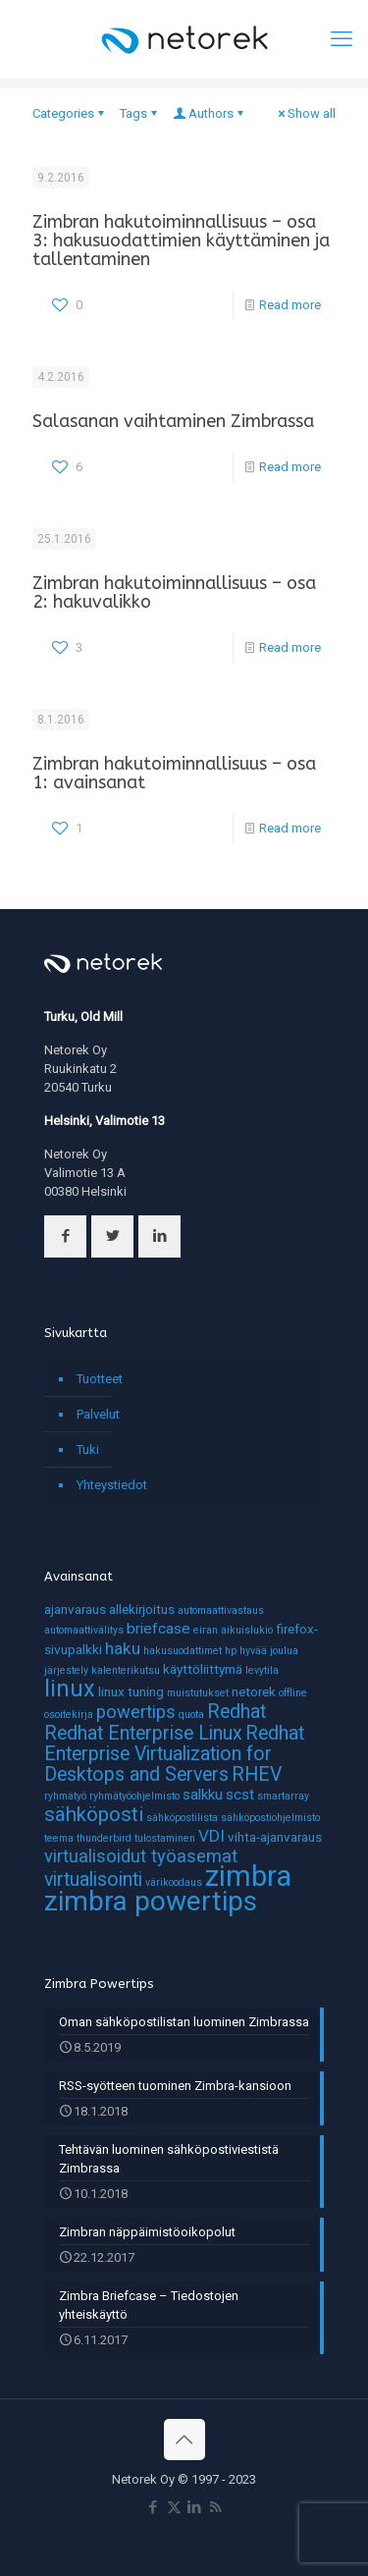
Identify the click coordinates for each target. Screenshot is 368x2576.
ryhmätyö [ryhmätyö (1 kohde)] (65, 1796)
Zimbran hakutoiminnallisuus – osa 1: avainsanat (174, 773)
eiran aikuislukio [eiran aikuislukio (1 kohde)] (233, 1630)
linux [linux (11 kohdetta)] (69, 1688)
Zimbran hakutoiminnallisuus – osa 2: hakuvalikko (174, 592)
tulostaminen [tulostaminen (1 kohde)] (164, 1838)
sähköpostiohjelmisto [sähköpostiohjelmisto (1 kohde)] (270, 1817)
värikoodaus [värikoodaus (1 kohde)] (173, 1882)
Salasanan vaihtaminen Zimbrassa (173, 421)
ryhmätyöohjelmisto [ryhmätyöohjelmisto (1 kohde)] (134, 1796)
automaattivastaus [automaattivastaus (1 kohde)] (221, 1610)
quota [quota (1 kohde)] (191, 1714)
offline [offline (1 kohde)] (293, 1693)
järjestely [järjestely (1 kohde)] (66, 1670)
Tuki (88, 1449)
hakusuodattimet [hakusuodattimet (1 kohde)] (182, 1650)
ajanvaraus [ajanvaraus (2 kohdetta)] (75, 1609)
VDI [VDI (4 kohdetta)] (211, 1836)
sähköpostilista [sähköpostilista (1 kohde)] (182, 1817)
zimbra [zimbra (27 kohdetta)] (248, 1876)
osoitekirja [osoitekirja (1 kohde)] (68, 1714)
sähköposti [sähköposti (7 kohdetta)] (93, 1814)
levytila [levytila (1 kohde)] (262, 1670)
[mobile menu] (341, 39)
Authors (209, 113)
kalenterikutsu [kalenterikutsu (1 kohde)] (125, 1670)
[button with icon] (65, 1236)
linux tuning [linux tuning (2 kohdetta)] (131, 1691)
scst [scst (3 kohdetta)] (240, 1794)
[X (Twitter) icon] (174, 2507)
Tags (140, 113)
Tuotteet (100, 1378)
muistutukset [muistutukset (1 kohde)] (198, 1693)
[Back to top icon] (184, 2439)
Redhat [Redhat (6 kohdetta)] (236, 1711)
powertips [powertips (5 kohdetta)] (136, 1712)
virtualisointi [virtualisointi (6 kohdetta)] (93, 1879)
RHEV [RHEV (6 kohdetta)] (257, 1774)
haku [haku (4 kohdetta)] (122, 1648)
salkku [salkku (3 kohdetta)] (203, 1794)
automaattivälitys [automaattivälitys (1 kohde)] (84, 1630)
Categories (69, 113)
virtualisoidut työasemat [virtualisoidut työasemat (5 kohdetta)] (140, 1856)
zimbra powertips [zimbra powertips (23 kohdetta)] (150, 1901)
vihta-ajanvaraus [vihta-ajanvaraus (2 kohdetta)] (275, 1837)
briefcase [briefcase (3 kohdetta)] (158, 1628)
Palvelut (98, 1414)
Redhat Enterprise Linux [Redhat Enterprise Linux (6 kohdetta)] (143, 1733)
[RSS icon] (215, 2507)
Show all (305, 113)
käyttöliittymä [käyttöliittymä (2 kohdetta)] (202, 1669)
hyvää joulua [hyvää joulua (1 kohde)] (268, 1650)
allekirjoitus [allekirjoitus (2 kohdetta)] (142, 1609)
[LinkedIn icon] (194, 2507)
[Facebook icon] (153, 2507)
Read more (290, 304)
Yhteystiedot (112, 1484)
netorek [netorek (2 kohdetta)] (254, 1691)
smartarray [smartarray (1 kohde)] (283, 1796)
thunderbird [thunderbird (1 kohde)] (104, 1838)
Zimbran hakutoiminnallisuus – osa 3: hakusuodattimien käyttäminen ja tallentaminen (181, 240)
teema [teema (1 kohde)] (59, 1838)
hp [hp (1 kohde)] (231, 1650)
